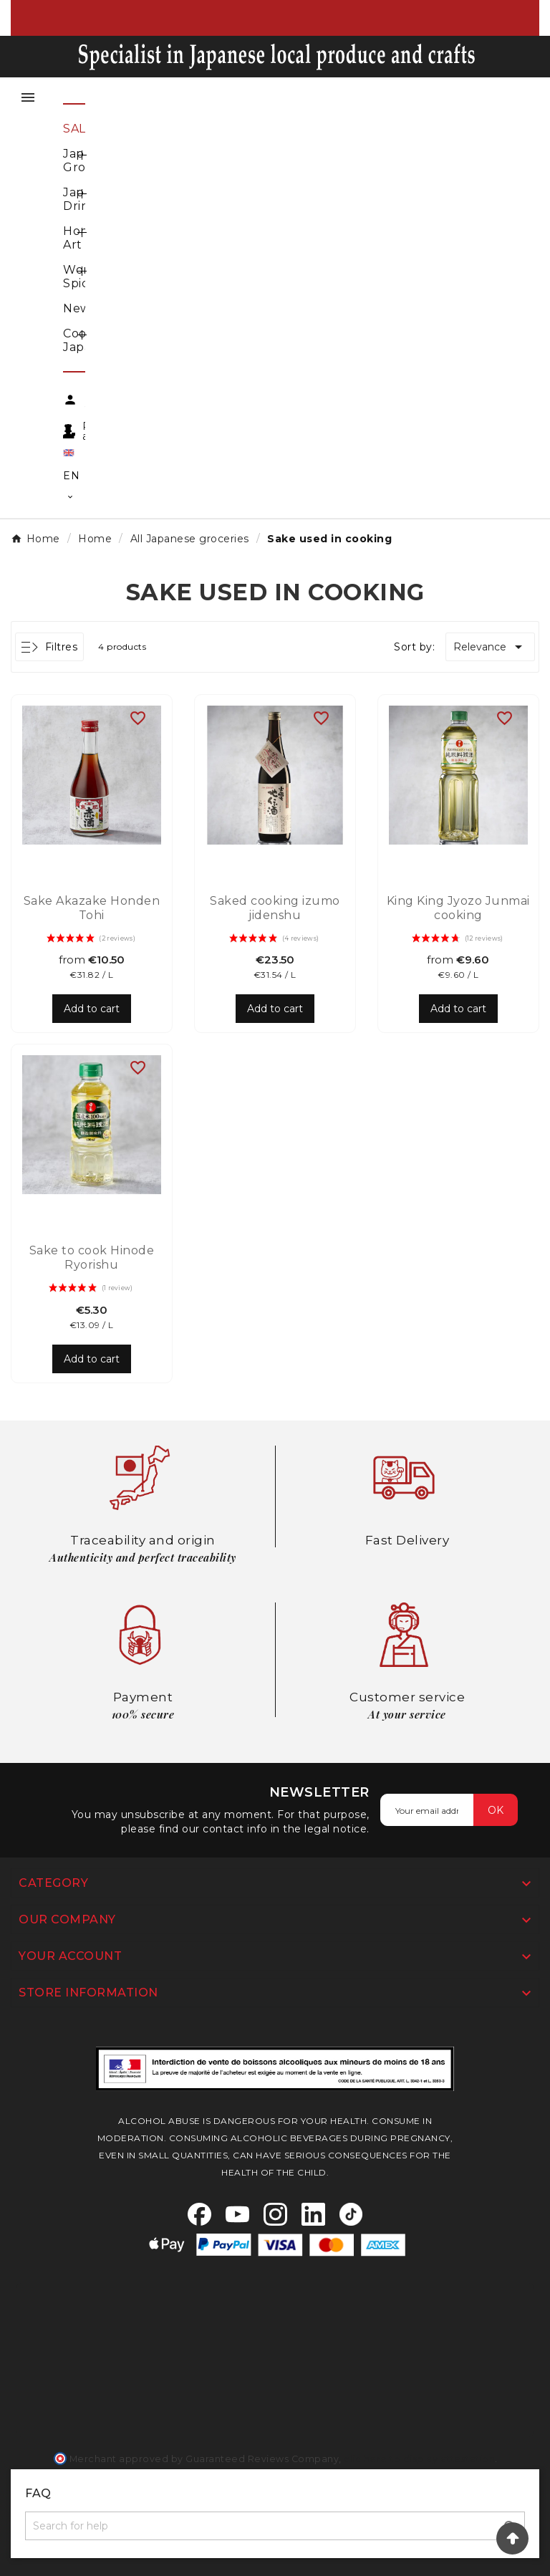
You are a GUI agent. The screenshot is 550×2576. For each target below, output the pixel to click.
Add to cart (92, 1008)
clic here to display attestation (419, 2459)
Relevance (490, 646)
